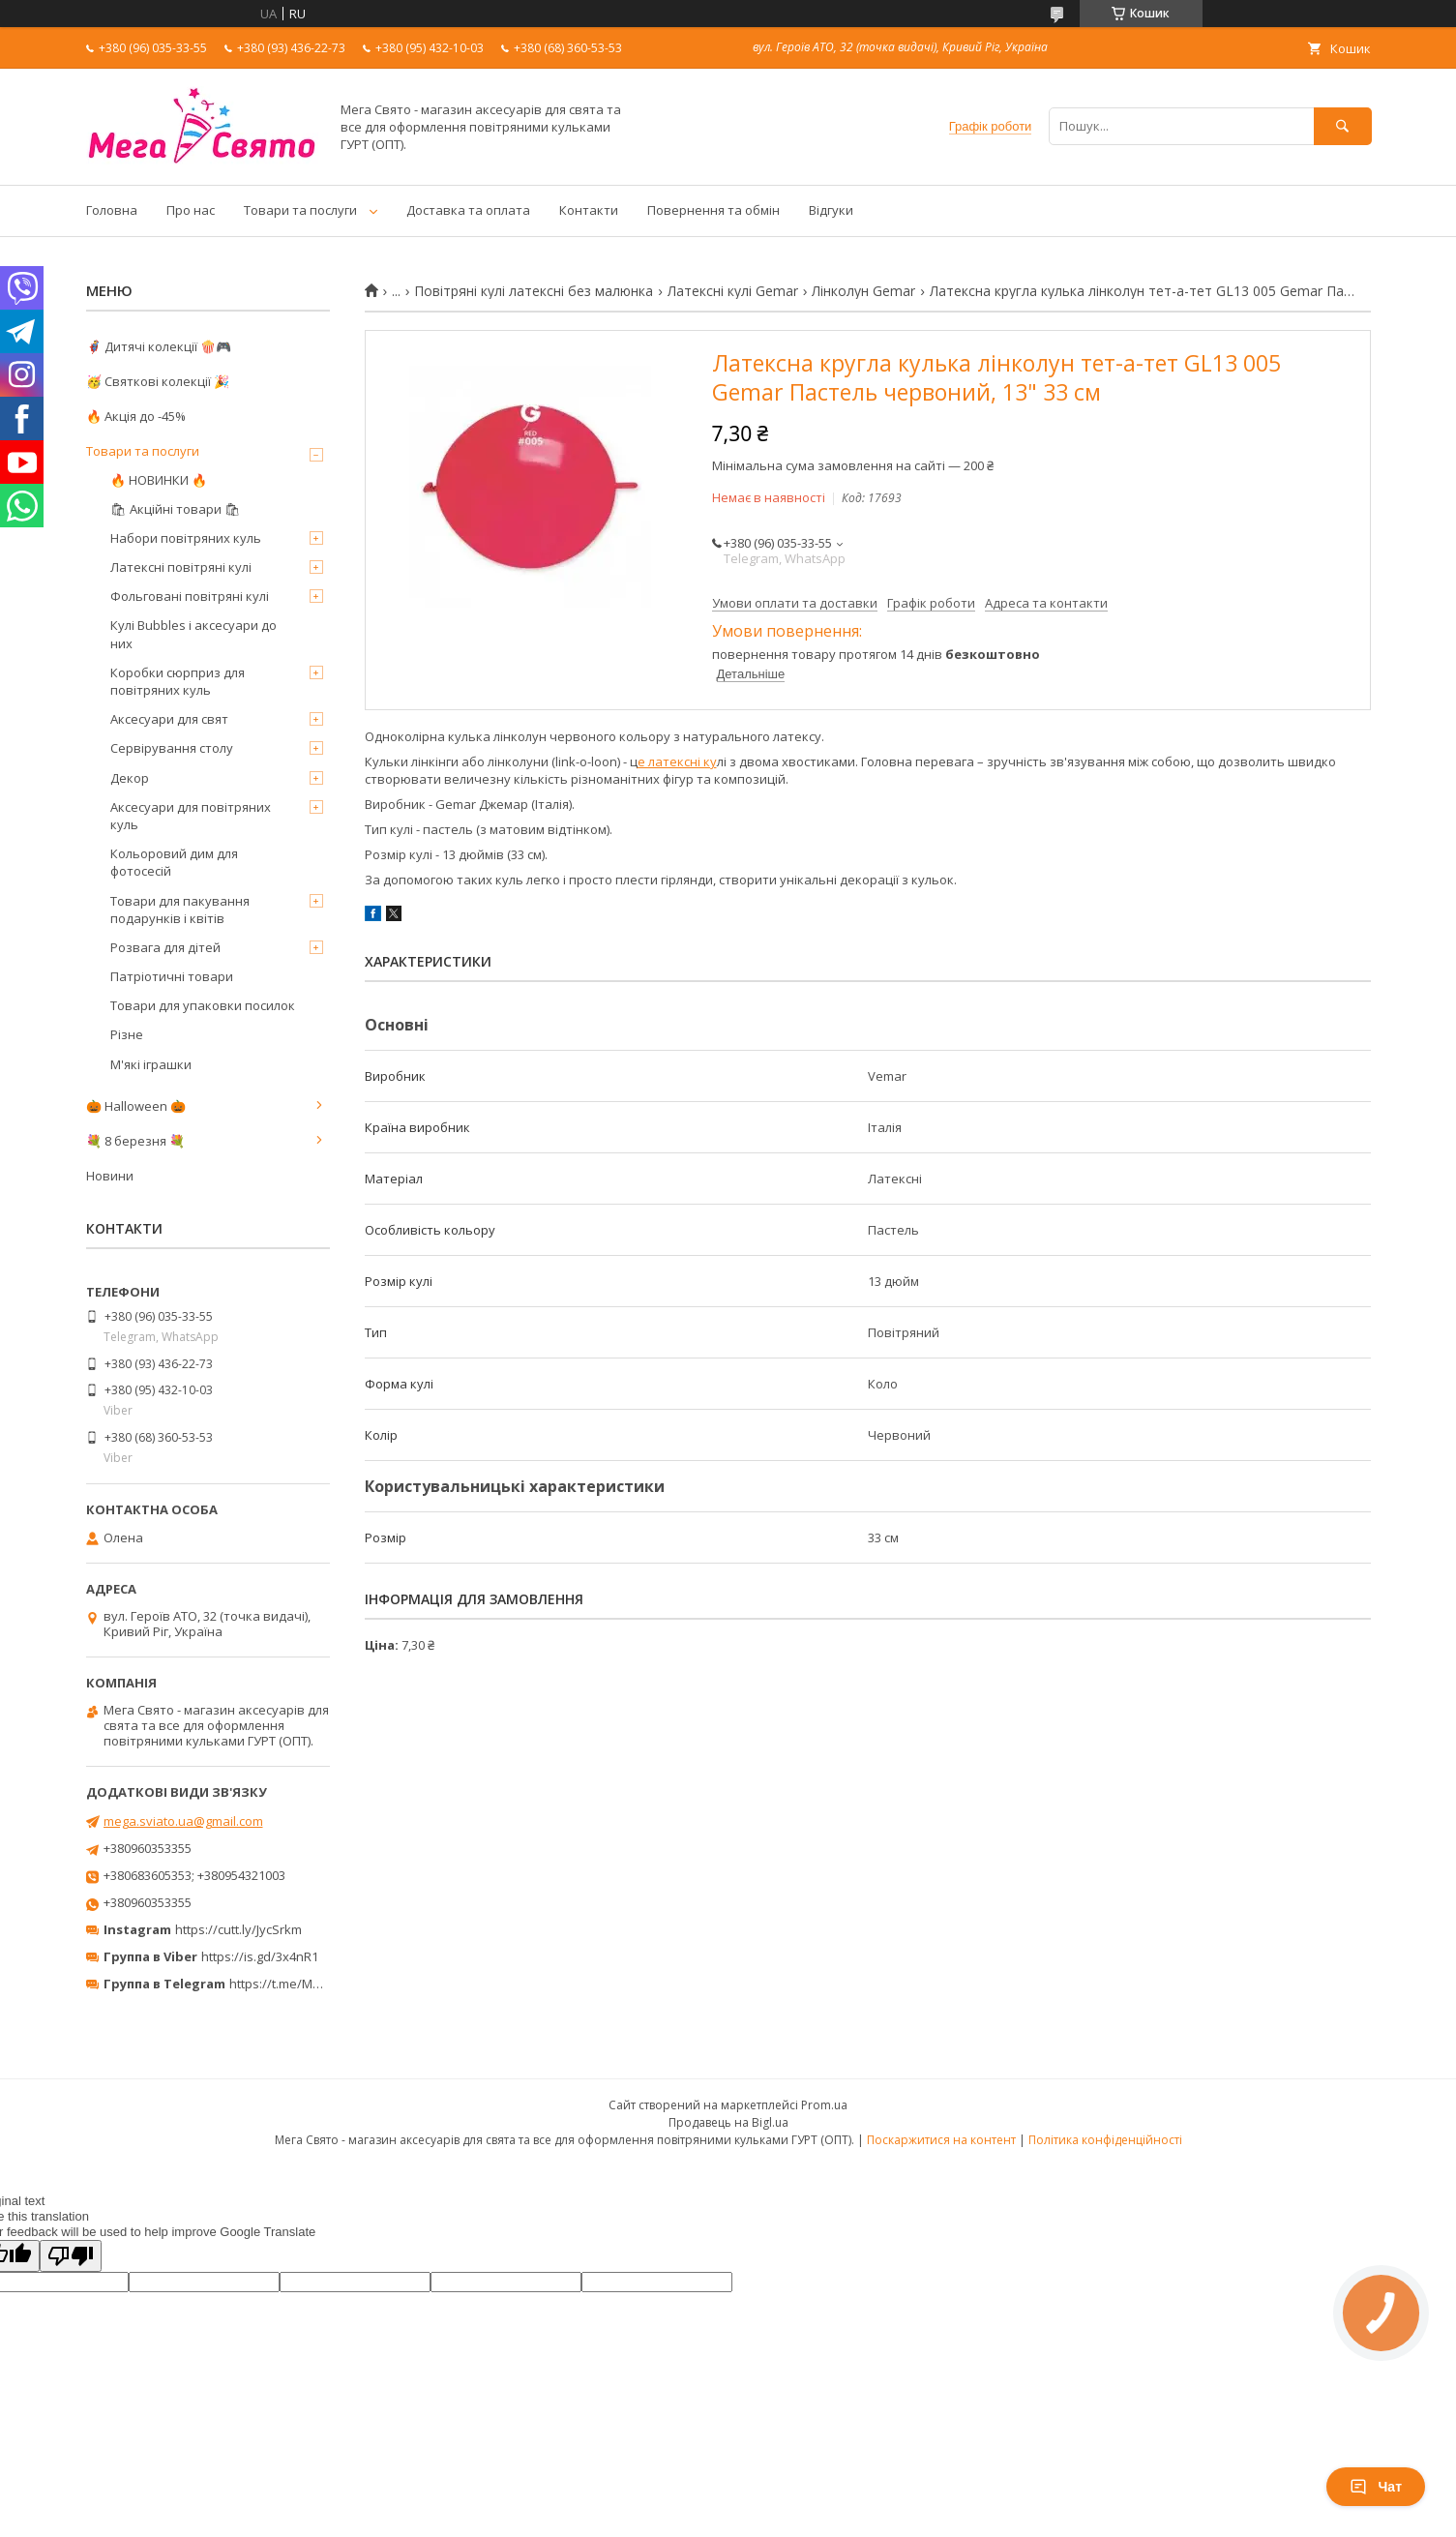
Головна (111, 210)
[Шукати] (1343, 126)
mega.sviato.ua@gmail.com (183, 1821)
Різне (126, 1034)
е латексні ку (677, 761)
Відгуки (831, 210)
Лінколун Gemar (863, 291)
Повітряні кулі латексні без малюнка (533, 291)
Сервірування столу (171, 748)
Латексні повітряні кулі (181, 567)
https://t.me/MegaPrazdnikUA (316, 1983)
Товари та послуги (300, 210)
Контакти (588, 210)
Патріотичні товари (171, 976)
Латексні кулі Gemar (733, 291)
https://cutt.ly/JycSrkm (238, 1929)
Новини (110, 1175)
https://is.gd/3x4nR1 (259, 1956)
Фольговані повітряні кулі (189, 596)
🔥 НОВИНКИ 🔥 (158, 480)
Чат (1376, 2486)
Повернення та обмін (713, 210)
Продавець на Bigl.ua (728, 2122)
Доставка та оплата (468, 210)
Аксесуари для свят (169, 719)
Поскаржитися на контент (941, 2140)
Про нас (190, 210)
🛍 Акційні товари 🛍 (175, 509)
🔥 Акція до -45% (136, 416)
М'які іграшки (151, 1064)
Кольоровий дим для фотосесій (174, 862)
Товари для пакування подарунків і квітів (180, 909)
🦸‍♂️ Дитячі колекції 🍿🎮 (158, 346)
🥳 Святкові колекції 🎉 (157, 381)
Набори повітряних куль (185, 538)
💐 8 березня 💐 (135, 1140)
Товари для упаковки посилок (202, 1005)
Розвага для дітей (165, 947)
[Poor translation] (71, 2256)
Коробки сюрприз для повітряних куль (177, 681)
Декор (129, 778)
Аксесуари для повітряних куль (190, 815)
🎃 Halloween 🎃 (136, 1106)
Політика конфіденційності (1105, 2140)
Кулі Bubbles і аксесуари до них (193, 633)
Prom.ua (824, 2105)
